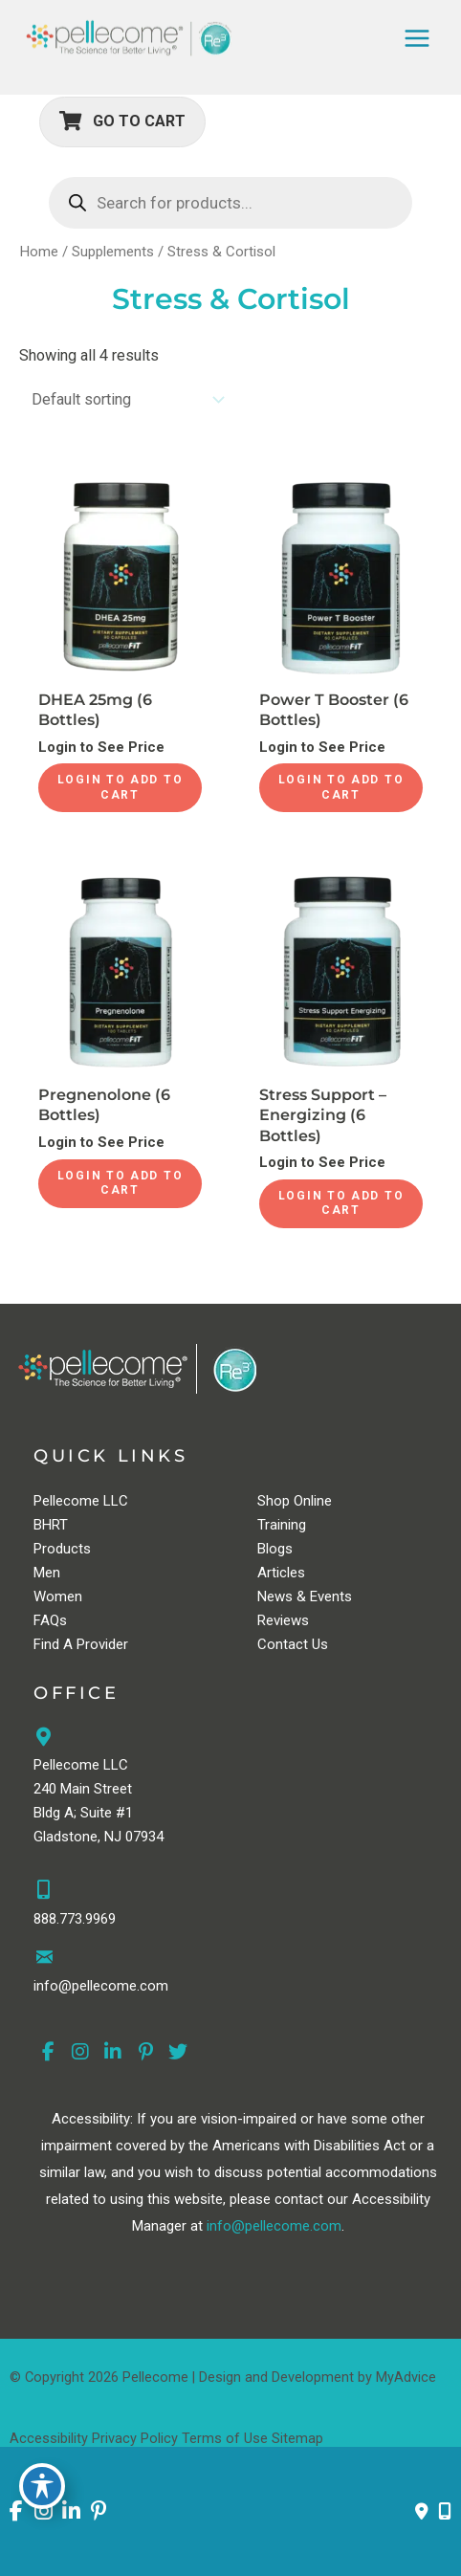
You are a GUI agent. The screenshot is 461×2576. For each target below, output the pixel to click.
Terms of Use (225, 2438)
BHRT (50, 1524)
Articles (281, 1572)
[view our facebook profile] (47, 2052)
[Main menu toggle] (416, 37)
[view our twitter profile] (178, 2052)
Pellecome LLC (80, 1500)
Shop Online (294, 1500)
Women (57, 1596)
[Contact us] (421, 2512)
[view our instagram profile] (80, 2052)
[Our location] (444, 2512)
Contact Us (292, 1644)
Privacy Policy (135, 2438)
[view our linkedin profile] (113, 2052)
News (275, 1596)
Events (331, 1596)
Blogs (275, 1548)
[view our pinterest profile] (145, 2052)
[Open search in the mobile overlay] (230, 202)
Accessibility (49, 2438)
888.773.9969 (74, 1918)
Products (62, 1548)
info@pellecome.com (274, 2226)
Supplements (113, 251)
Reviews (283, 1620)
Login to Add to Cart (120, 787)
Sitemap (297, 2438)
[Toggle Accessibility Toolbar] (42, 2486)
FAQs (50, 1620)
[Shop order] (124, 399)
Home (38, 251)
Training (281, 1524)
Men (46, 1572)
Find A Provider (80, 1644)
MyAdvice (406, 2377)
